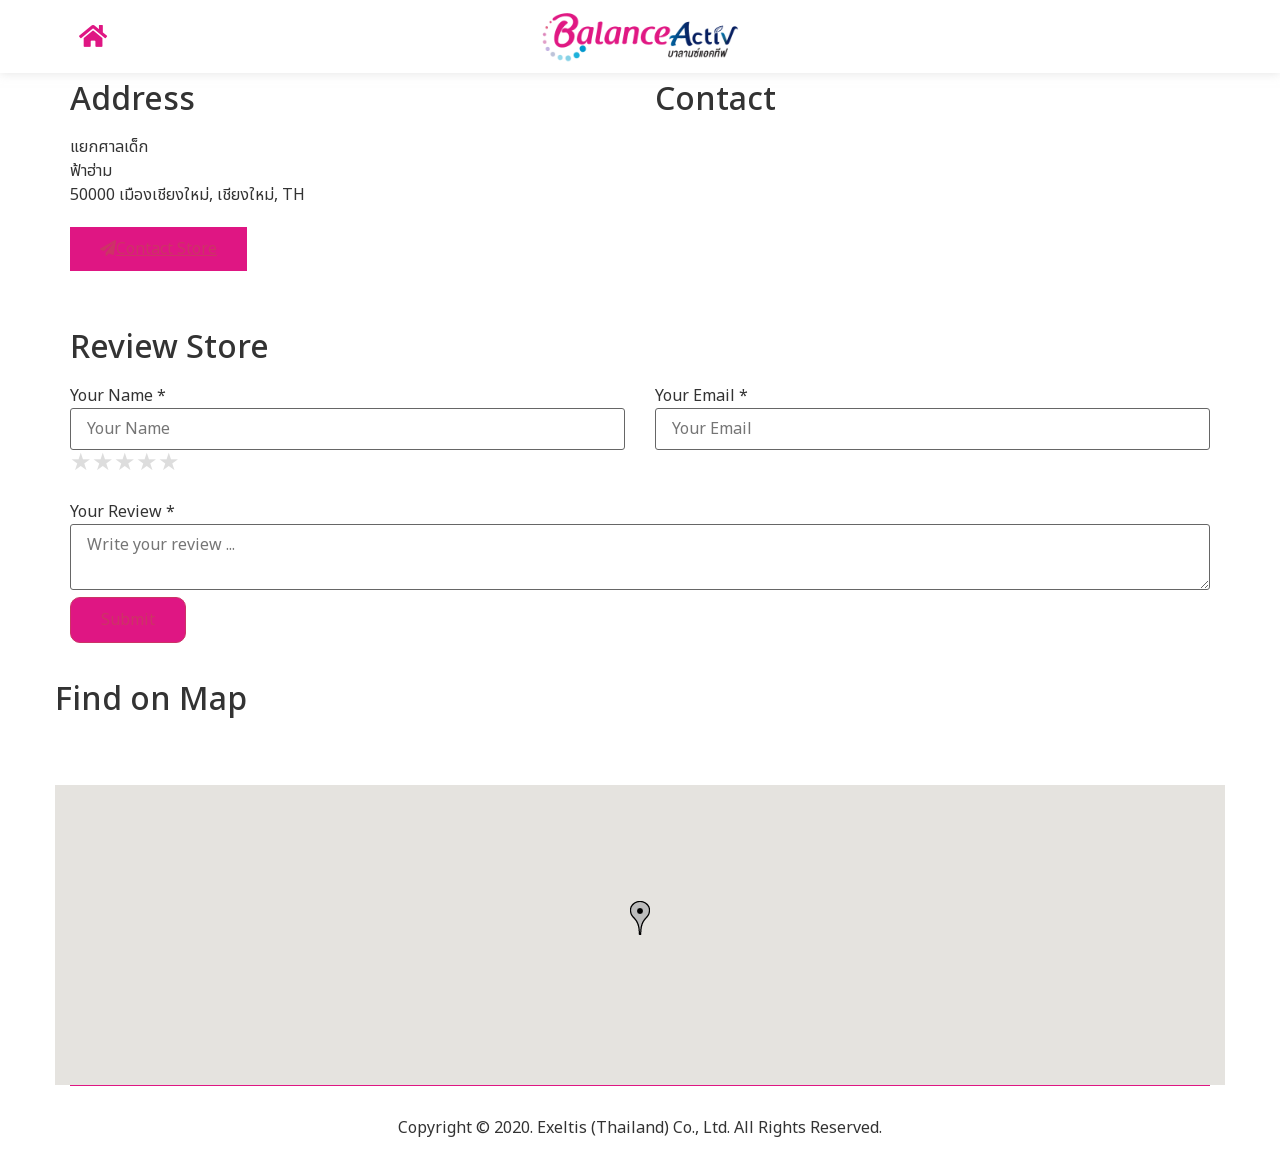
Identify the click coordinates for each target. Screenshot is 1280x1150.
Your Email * (701, 396)
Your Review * (122, 512)
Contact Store (158, 249)
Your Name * (118, 396)
